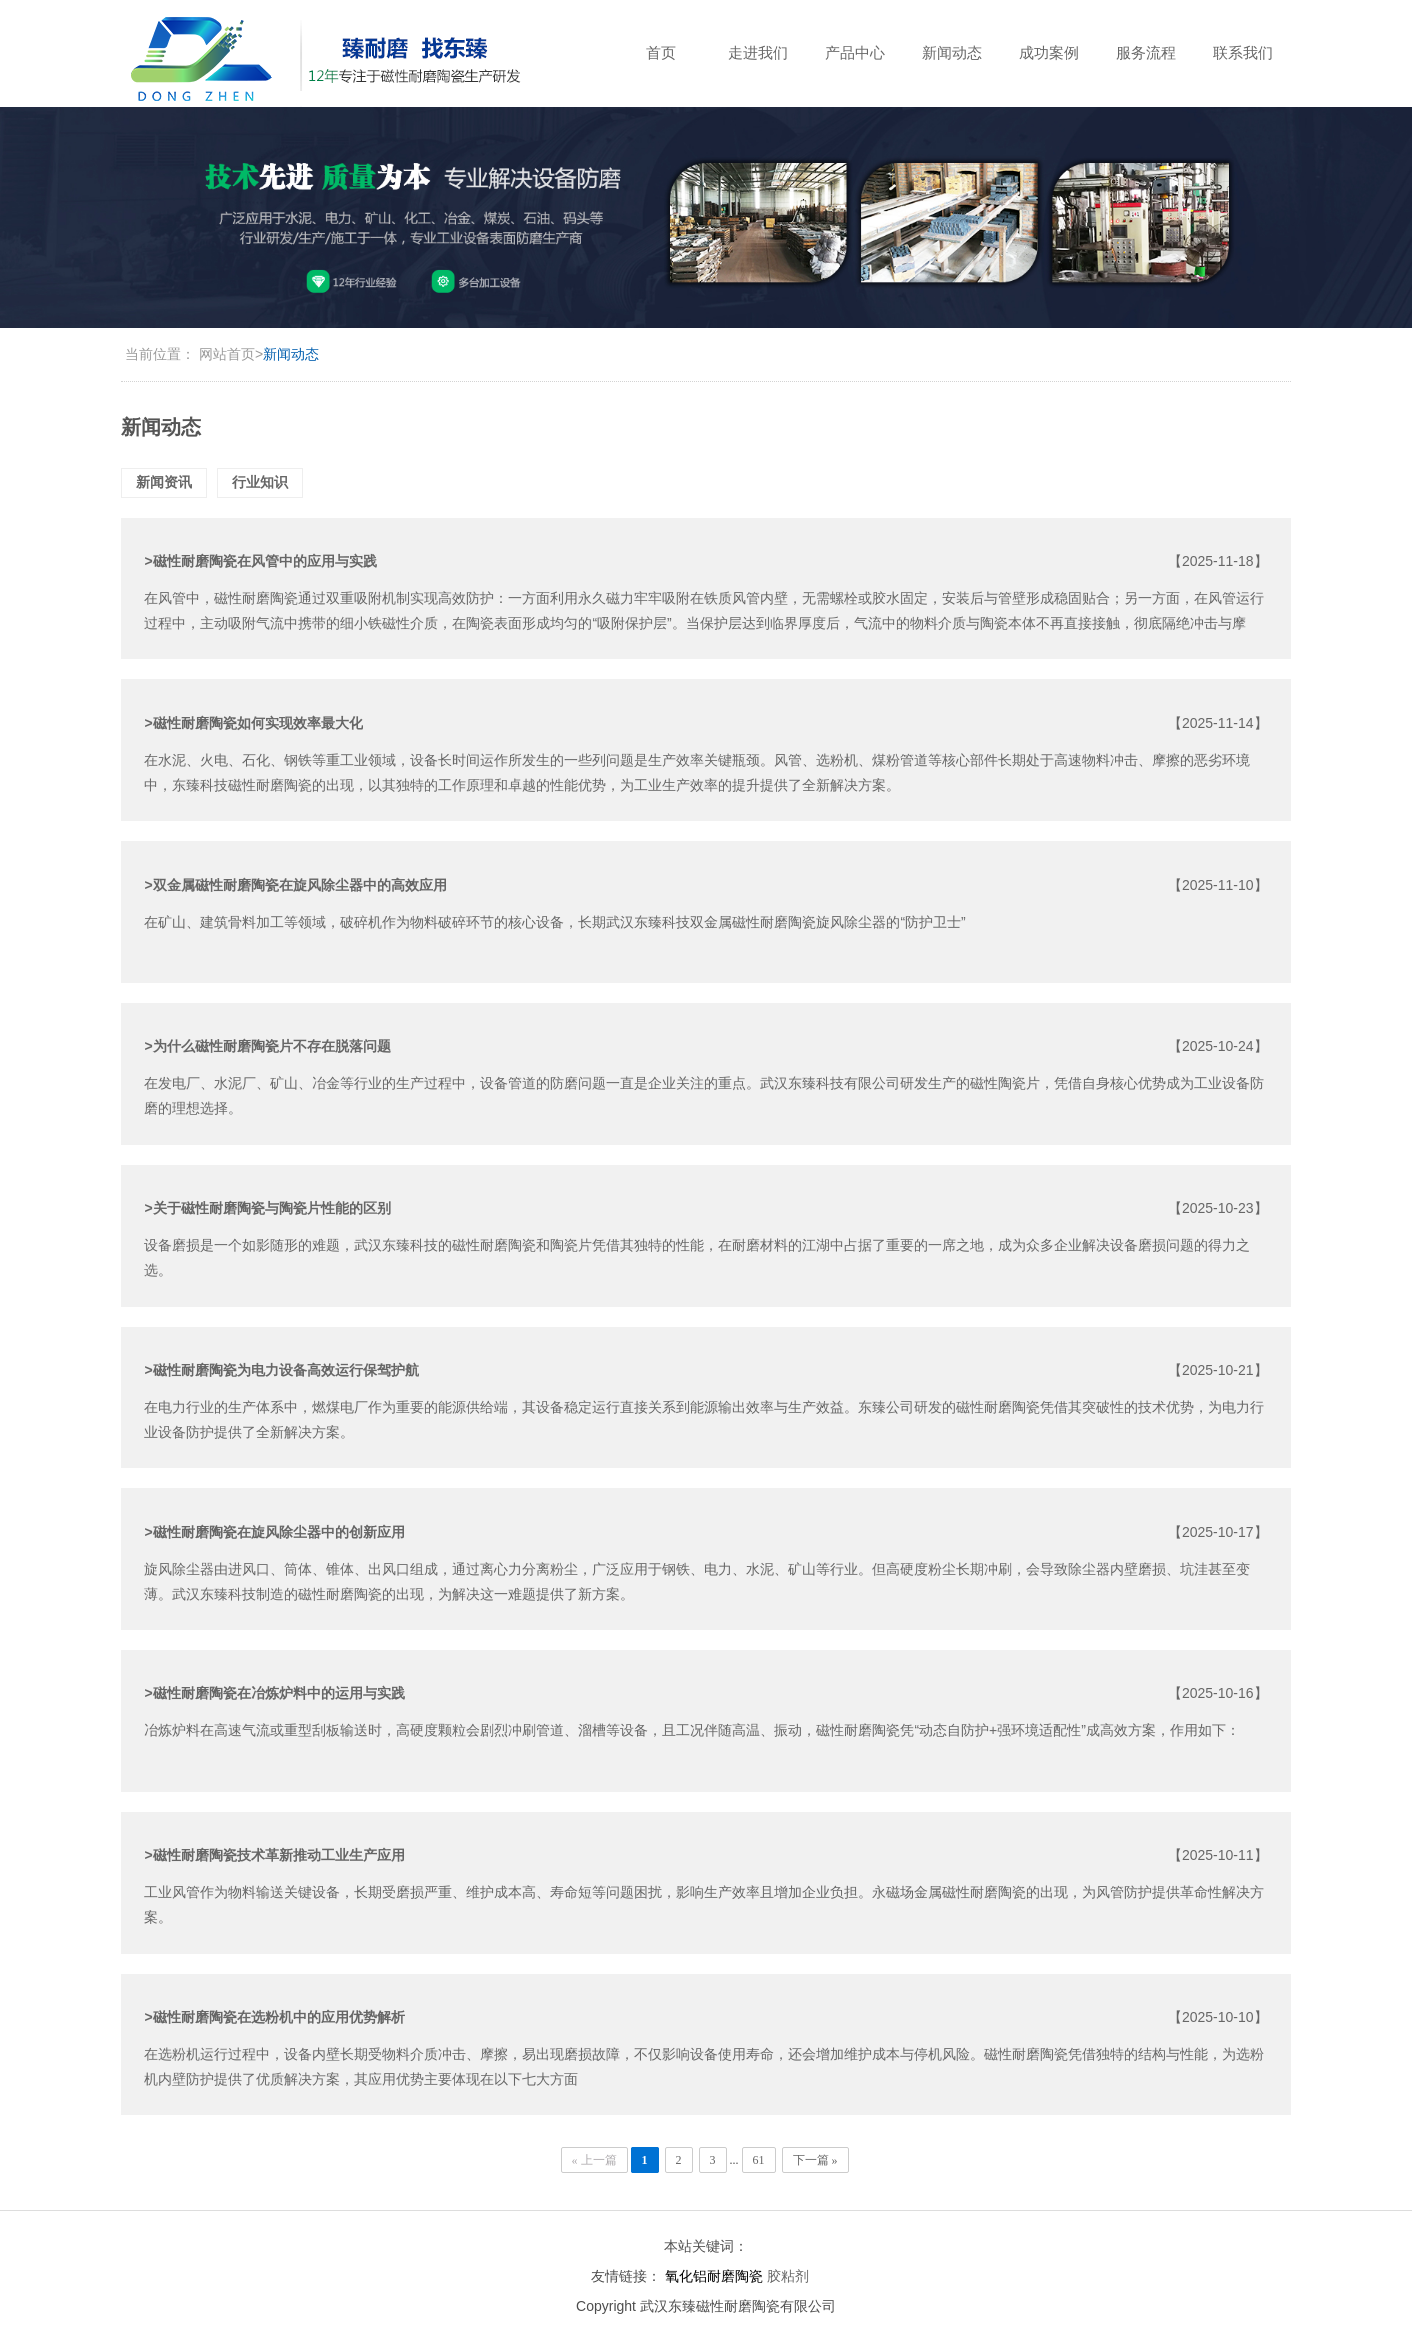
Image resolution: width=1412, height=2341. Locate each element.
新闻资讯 (164, 482)
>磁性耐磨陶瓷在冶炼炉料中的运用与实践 (274, 1693)
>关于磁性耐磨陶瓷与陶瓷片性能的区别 (267, 1208)
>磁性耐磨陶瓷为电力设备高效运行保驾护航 (281, 1370)
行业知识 (260, 482)
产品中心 (855, 52)
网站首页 (227, 354)
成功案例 (1049, 52)
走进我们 (758, 52)
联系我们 (1243, 52)
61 (759, 2160)
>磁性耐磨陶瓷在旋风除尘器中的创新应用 (274, 1532)
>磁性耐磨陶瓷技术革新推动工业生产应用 (274, 1855)
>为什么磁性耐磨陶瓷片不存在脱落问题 (267, 1046)
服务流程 (1146, 52)
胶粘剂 (788, 2276)
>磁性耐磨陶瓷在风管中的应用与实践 (260, 561)
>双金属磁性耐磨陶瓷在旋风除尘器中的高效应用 (295, 885)
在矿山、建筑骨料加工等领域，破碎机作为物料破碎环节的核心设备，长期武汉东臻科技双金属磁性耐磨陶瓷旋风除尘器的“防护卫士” (554, 922)
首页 (661, 52)
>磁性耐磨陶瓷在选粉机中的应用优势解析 (274, 2017)
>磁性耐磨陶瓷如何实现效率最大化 (253, 723)
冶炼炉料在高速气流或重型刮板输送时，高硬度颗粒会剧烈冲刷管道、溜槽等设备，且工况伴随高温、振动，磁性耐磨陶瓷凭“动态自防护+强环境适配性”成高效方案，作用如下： (692, 1730)
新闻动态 (952, 52)
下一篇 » (815, 2160)
